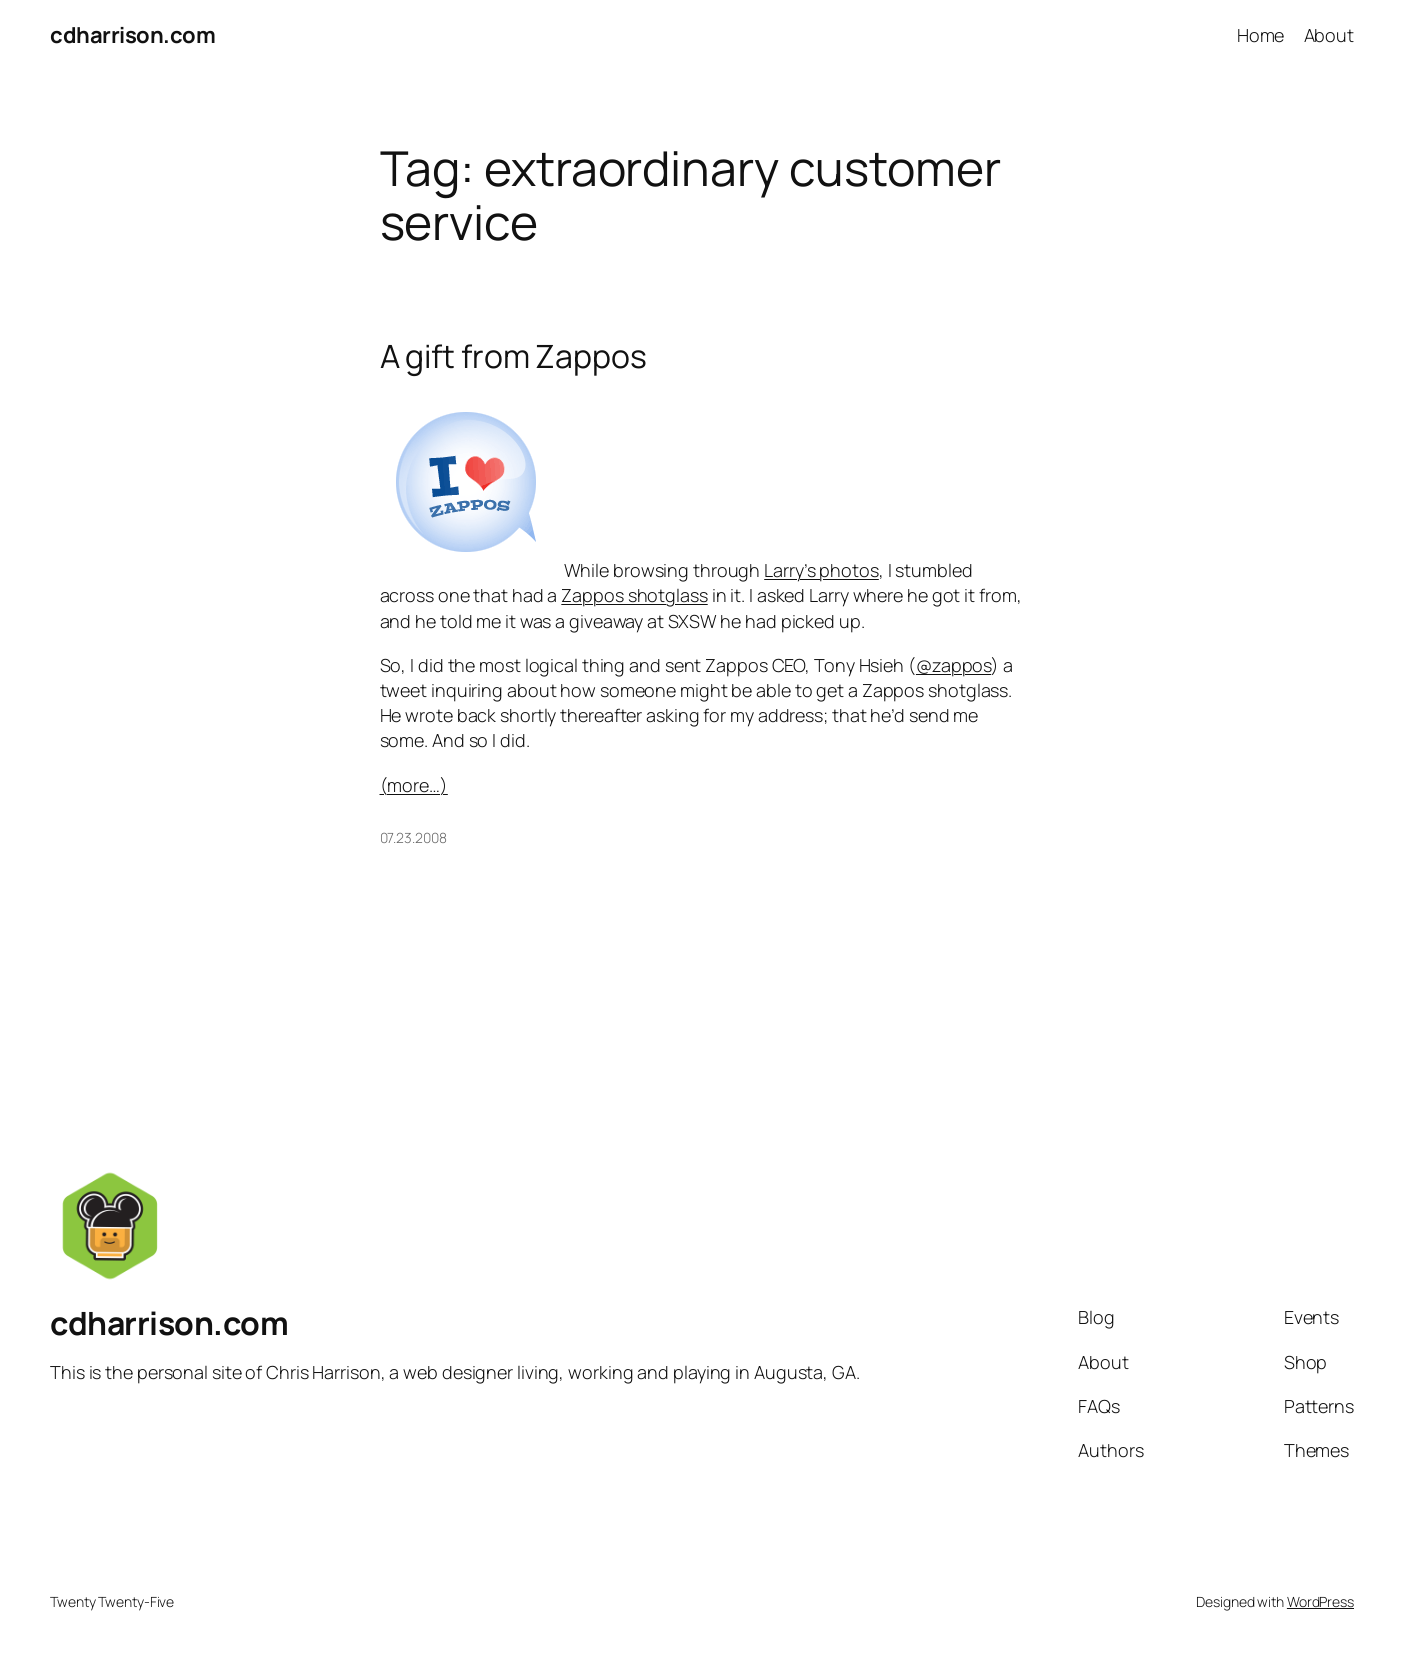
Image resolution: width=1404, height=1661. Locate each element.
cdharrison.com (132, 35)
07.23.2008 (413, 837)
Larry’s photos (821, 570)
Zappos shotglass (634, 595)
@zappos (953, 665)
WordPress (1320, 1601)
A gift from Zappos (513, 356)
